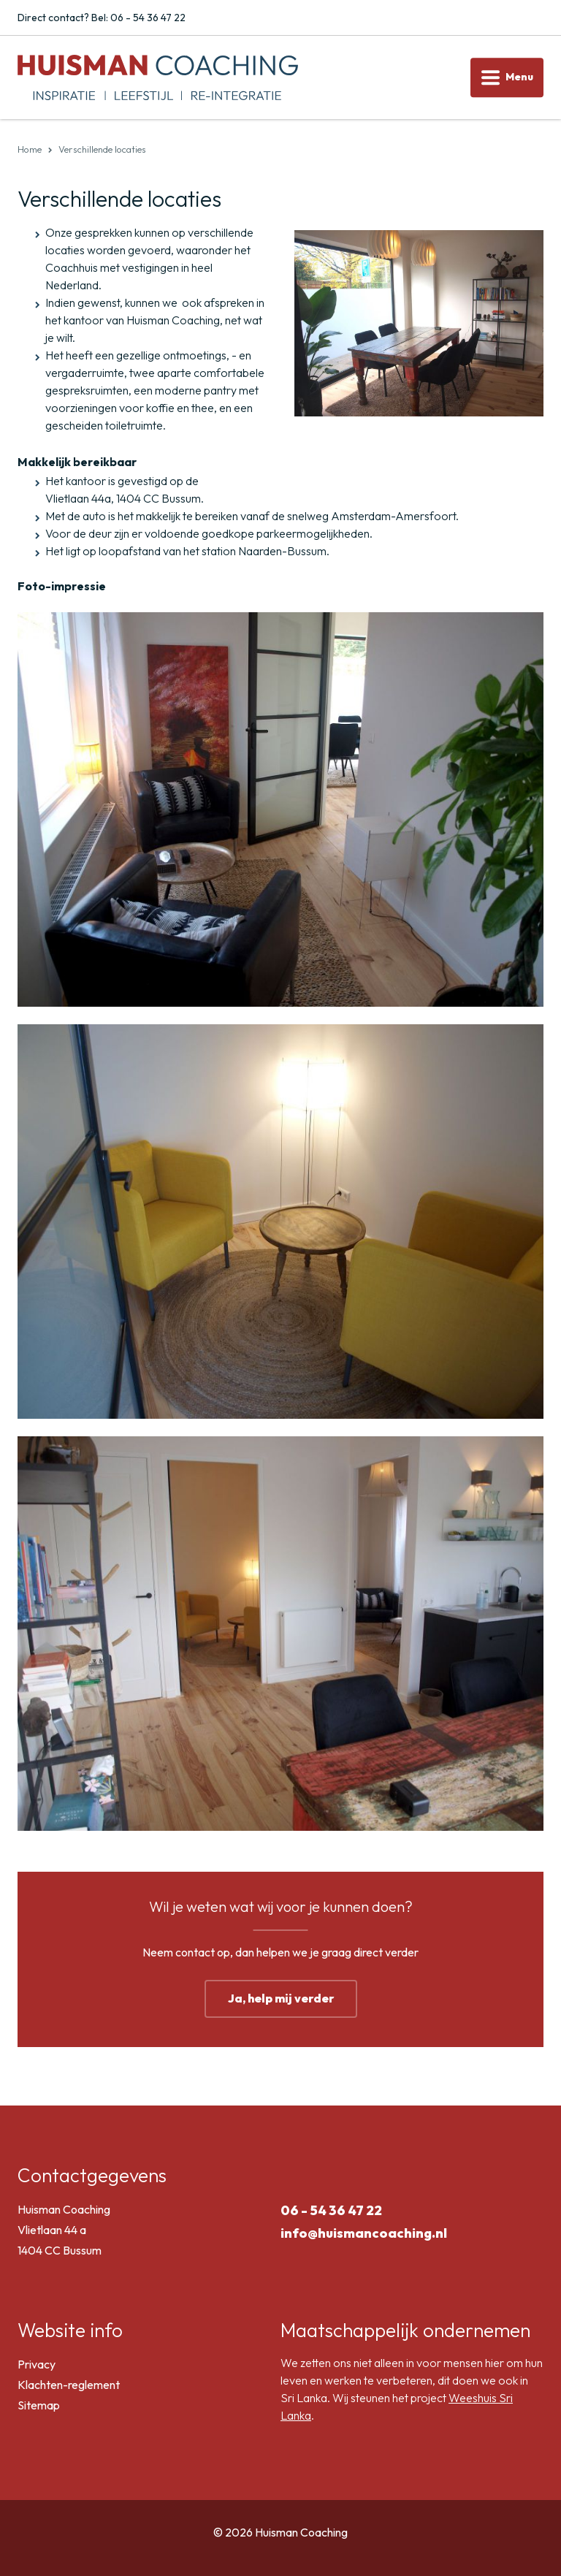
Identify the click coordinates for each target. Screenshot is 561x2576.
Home (30, 149)
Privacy (37, 2364)
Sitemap (39, 2405)
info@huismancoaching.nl (363, 2233)
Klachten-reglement (69, 2384)
